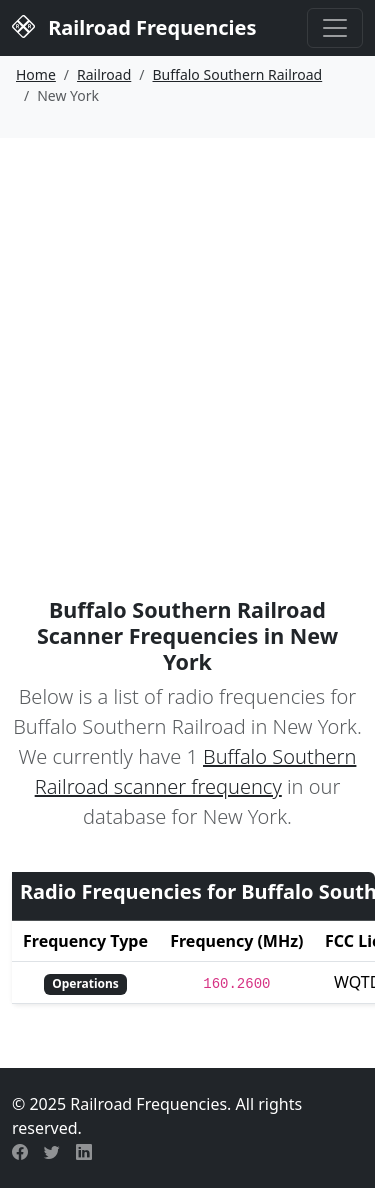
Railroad (104, 74)
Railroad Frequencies (134, 26)
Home (36, 74)
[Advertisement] (187, 335)
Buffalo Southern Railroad (238, 74)
